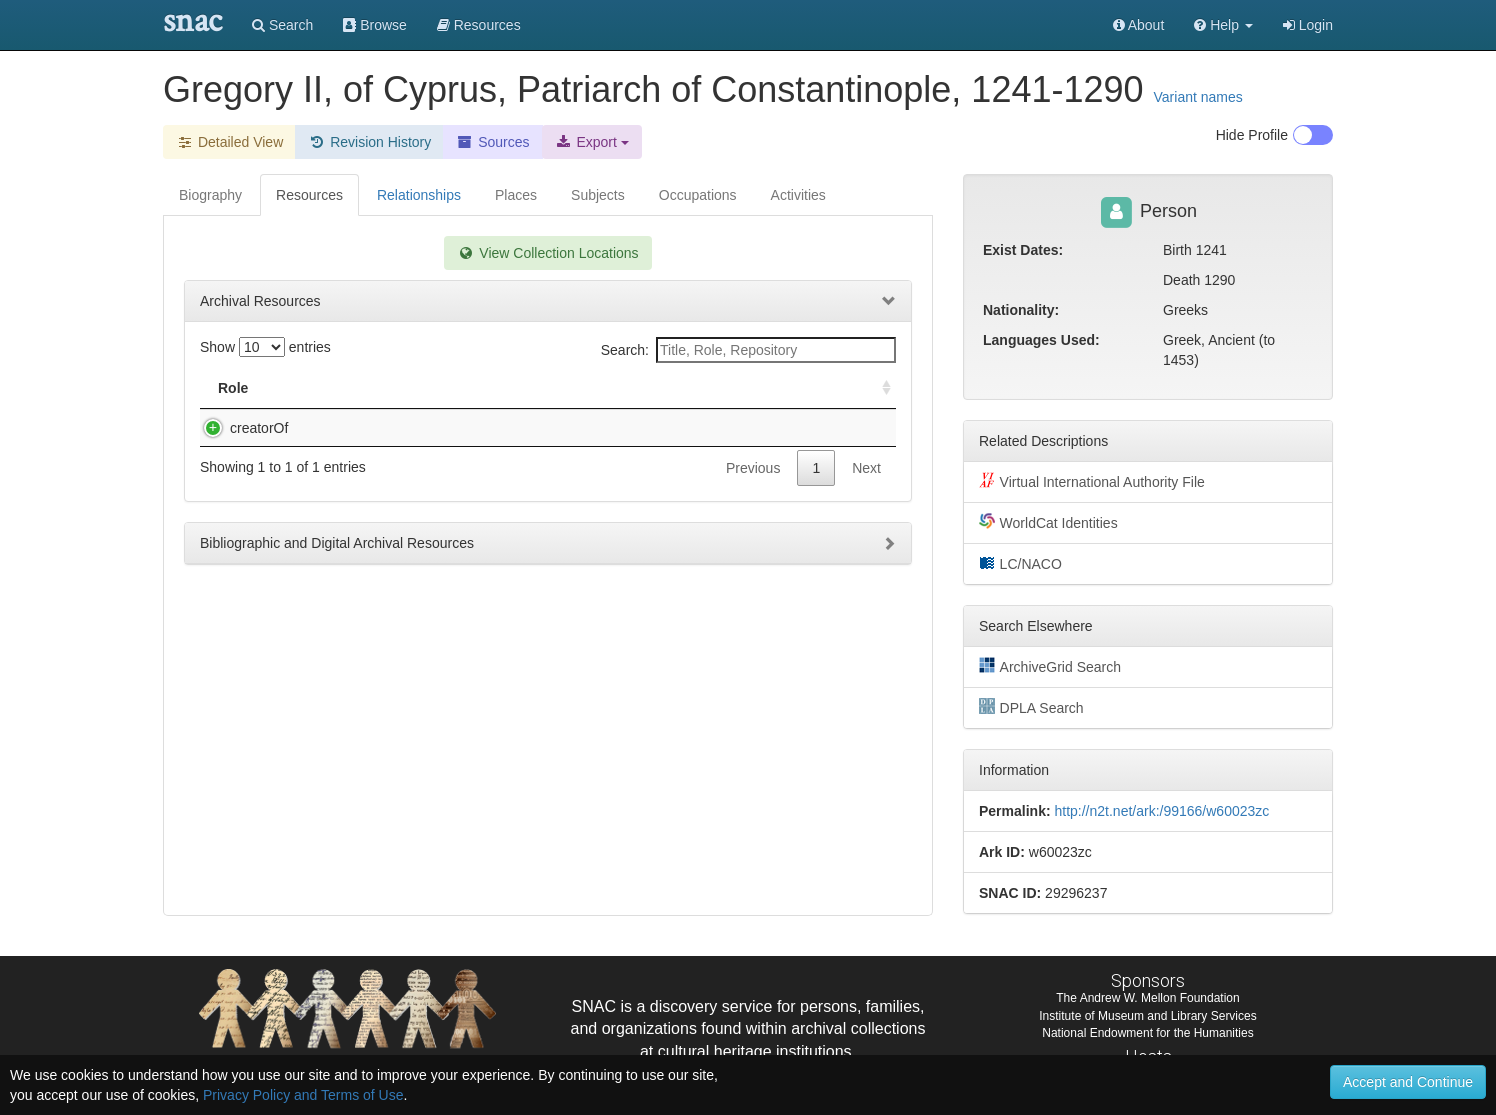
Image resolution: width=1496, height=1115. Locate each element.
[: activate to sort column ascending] (878, 388)
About (1139, 25)
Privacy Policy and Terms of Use (303, 1095)
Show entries (265, 347)
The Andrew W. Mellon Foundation (1147, 998)
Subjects (598, 195)
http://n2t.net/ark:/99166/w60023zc (1161, 811)
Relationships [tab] (419, 195)
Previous (753, 488)
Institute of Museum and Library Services (1147, 1016)
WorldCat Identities (1048, 522)
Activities (798, 195)
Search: (748, 350)
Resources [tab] (309, 195)
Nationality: (1021, 310)
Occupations (698, 195)
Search (282, 25)
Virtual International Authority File (1092, 481)
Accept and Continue (1408, 1082)
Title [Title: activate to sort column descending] (310, 388)
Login (1308, 25)
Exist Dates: (1023, 250)
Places (516, 195)
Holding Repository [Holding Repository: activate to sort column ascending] (722, 388)
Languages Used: (1041, 340)
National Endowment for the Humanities (1147, 1033)
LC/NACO (1020, 563)
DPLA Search (1031, 707)
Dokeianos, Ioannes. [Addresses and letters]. (427, 428)
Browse (375, 25)
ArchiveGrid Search (1050, 666)
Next (866, 488)
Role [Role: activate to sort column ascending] (233, 388)
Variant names (1198, 97)
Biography (210, 195)
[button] (1223, 25)
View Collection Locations (547, 253)
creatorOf (239, 428)
